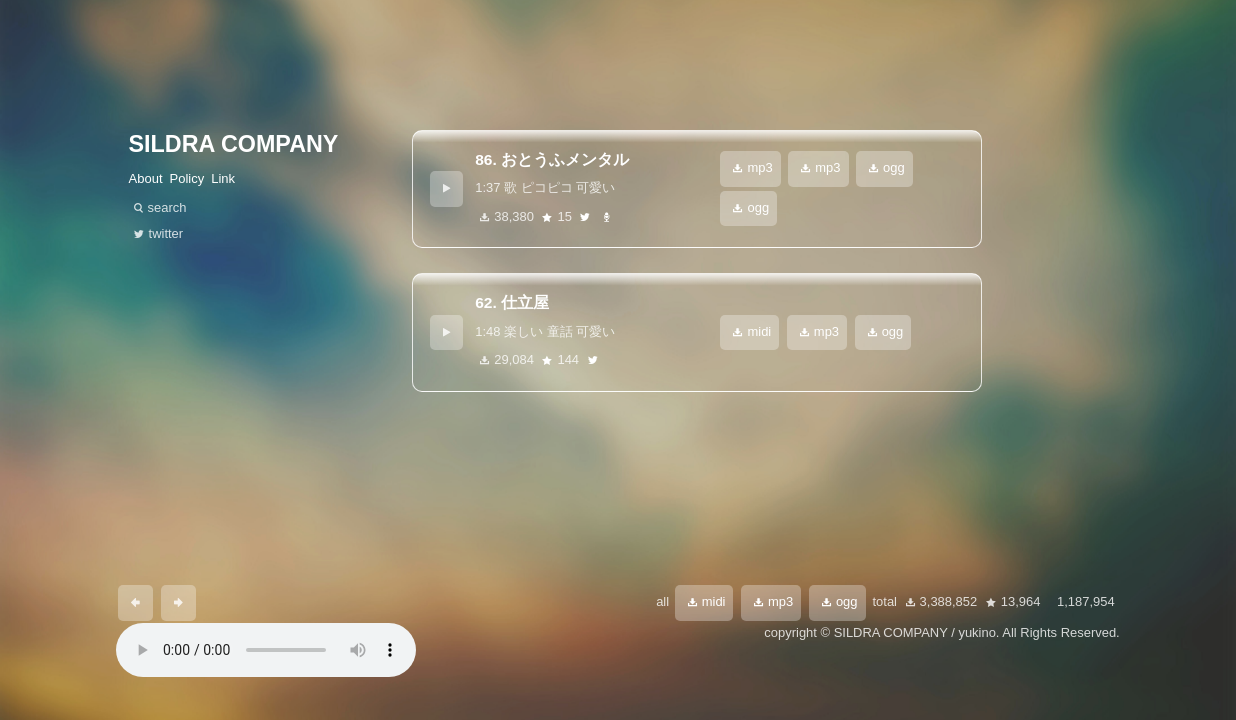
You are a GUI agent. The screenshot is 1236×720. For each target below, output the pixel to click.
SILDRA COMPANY (234, 144)
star (547, 217)
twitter (585, 217)
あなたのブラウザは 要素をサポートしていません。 (266, 650)
